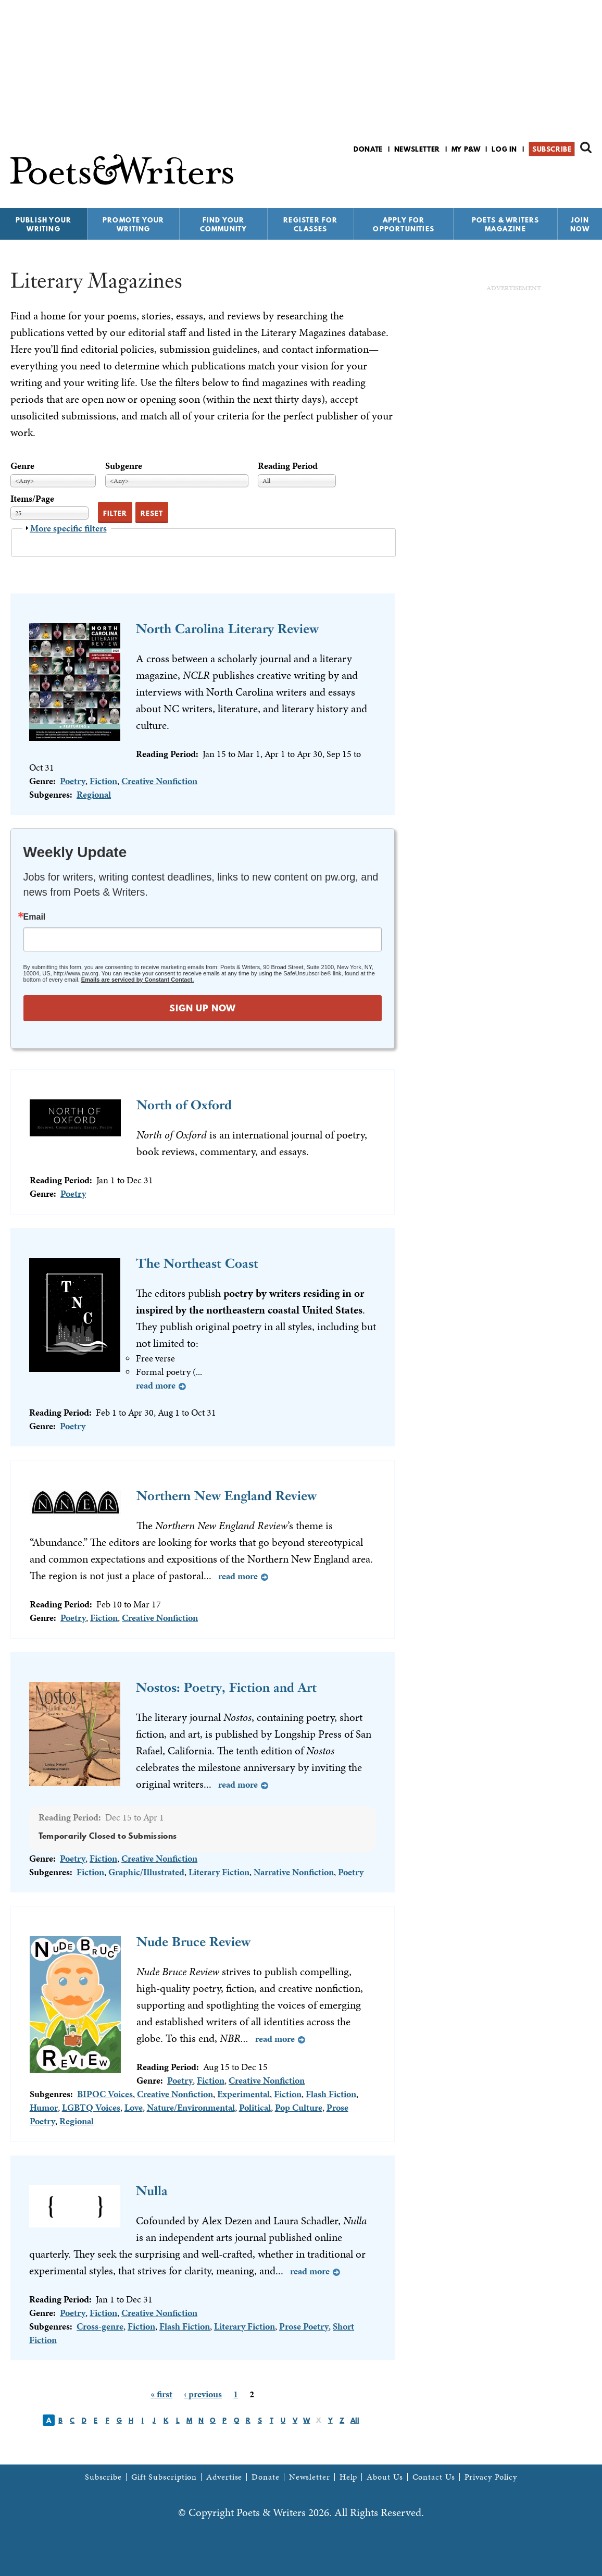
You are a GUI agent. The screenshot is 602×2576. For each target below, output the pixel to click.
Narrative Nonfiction (294, 1871)
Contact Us (433, 2477)
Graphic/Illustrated (146, 1871)
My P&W (466, 149)
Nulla (152, 2191)
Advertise (224, 2477)
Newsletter (417, 149)
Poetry (72, 780)
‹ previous (203, 2393)
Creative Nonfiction (159, 780)
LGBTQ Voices (91, 2107)
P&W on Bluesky (567, 176)
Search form (586, 147)
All (354, 2420)
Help (349, 2477)
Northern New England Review (226, 1496)
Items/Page (32, 498)
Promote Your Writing (133, 224)
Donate (368, 149)
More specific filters (68, 528)
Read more (155, 1385)
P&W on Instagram (585, 176)
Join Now (580, 224)
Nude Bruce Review (193, 1942)
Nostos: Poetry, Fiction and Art (226, 1687)
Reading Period (288, 465)
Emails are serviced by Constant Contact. (137, 979)
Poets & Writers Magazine (506, 224)
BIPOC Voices (105, 2093)
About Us (385, 2477)
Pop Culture (298, 2107)
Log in (504, 149)
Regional (94, 794)
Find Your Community (223, 224)
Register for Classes (310, 224)
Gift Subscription (164, 2477)
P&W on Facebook (549, 176)
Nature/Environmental (191, 2107)
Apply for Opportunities (403, 224)
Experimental (243, 2093)
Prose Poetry (304, 2326)
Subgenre (123, 465)
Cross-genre (100, 2326)
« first (161, 2393)
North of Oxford (184, 1105)
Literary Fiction (219, 1871)
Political (255, 2107)
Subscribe (551, 149)
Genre (22, 465)
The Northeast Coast (197, 1263)
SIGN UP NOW (202, 1007)
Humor (44, 2107)
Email (34, 917)
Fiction (103, 780)
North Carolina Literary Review (227, 629)
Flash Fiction (331, 2093)
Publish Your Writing (43, 224)
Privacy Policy (491, 2477)
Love (133, 2107)
